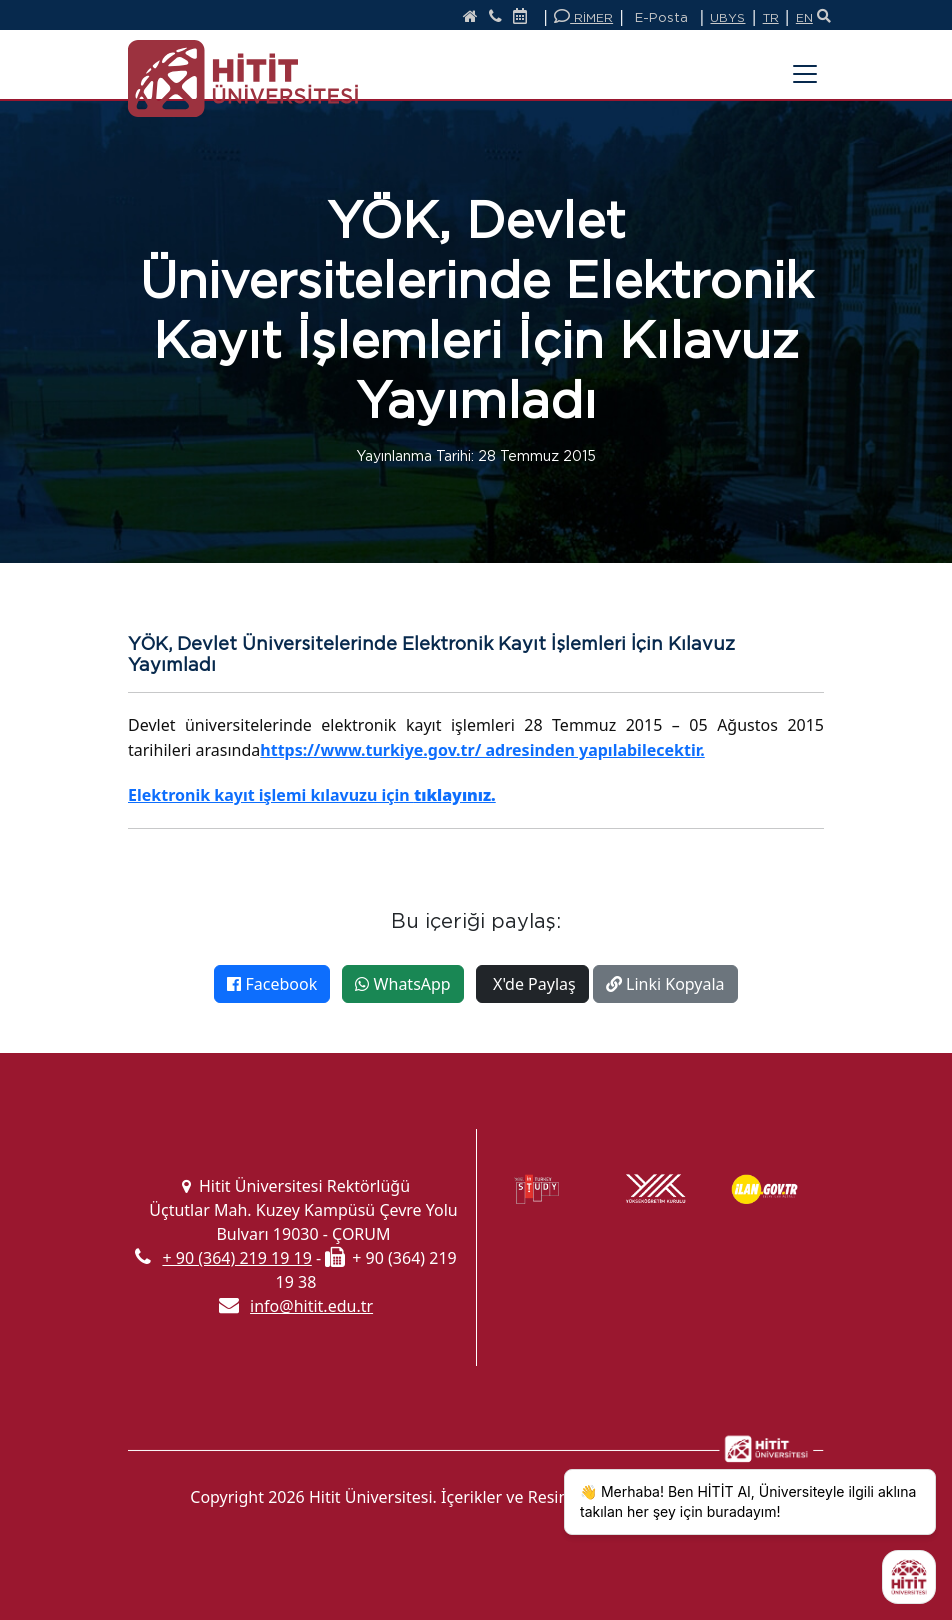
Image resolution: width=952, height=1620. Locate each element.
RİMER (583, 16)
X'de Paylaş (532, 984)
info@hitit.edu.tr (311, 1306)
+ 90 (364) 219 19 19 (236, 1258)
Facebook (272, 984)
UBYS (727, 17)
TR (771, 17)
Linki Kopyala (665, 984)
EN (804, 17)
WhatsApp (402, 984)
